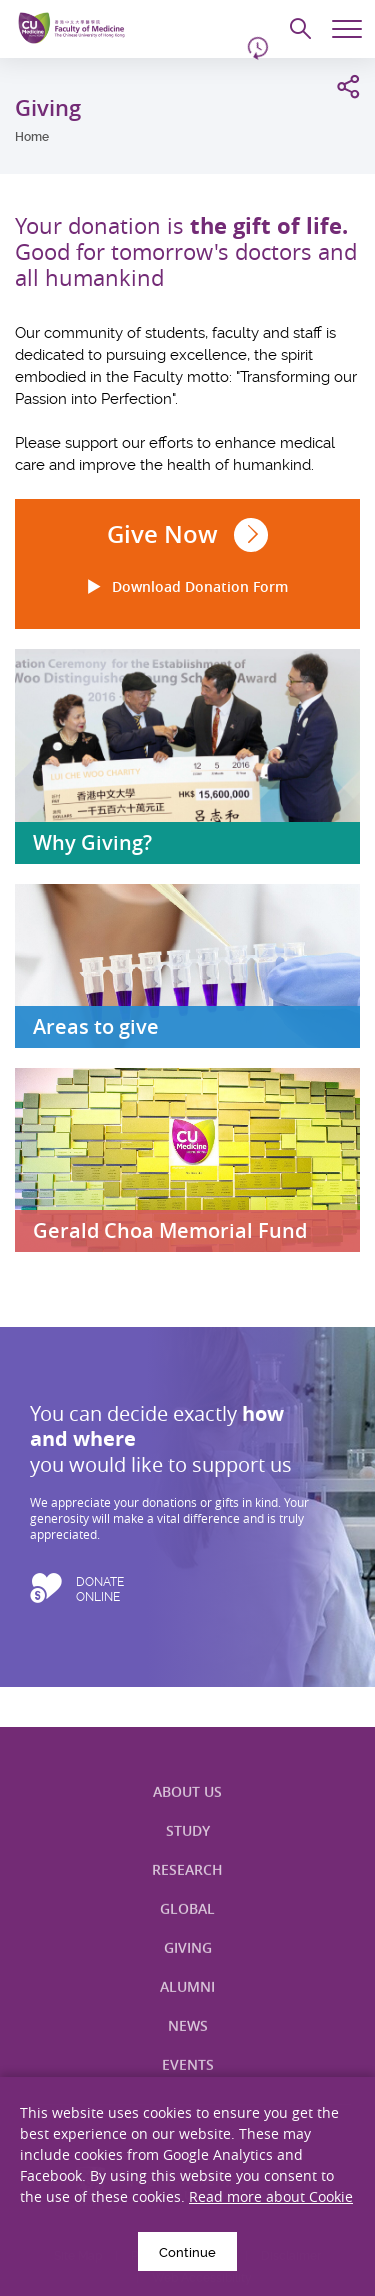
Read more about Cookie (271, 2196)
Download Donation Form (187, 587)
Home (32, 137)
